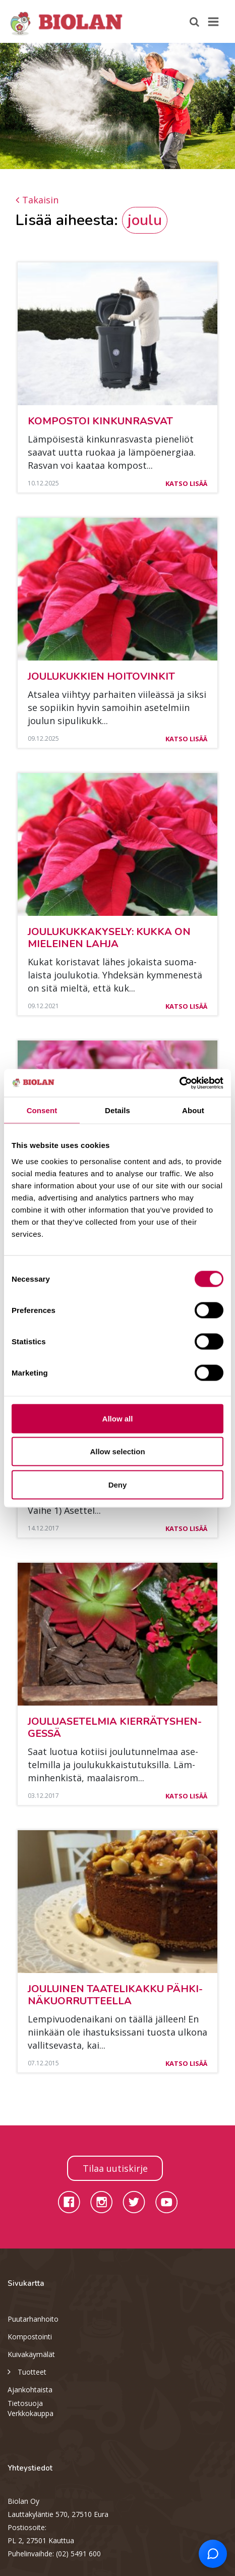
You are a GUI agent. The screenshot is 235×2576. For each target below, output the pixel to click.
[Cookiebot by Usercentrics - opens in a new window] (179, 1082)
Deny (117, 1484)
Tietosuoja (25, 2403)
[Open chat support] (213, 2554)
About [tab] (193, 1110)
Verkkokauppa (30, 2413)
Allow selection (117, 1451)
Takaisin (37, 200)
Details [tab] (117, 1110)
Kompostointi (30, 2336)
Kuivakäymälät (31, 2354)
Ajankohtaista (30, 2389)
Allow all (117, 1418)
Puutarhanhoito (33, 2319)
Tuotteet (27, 2371)
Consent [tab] (42, 1110)
